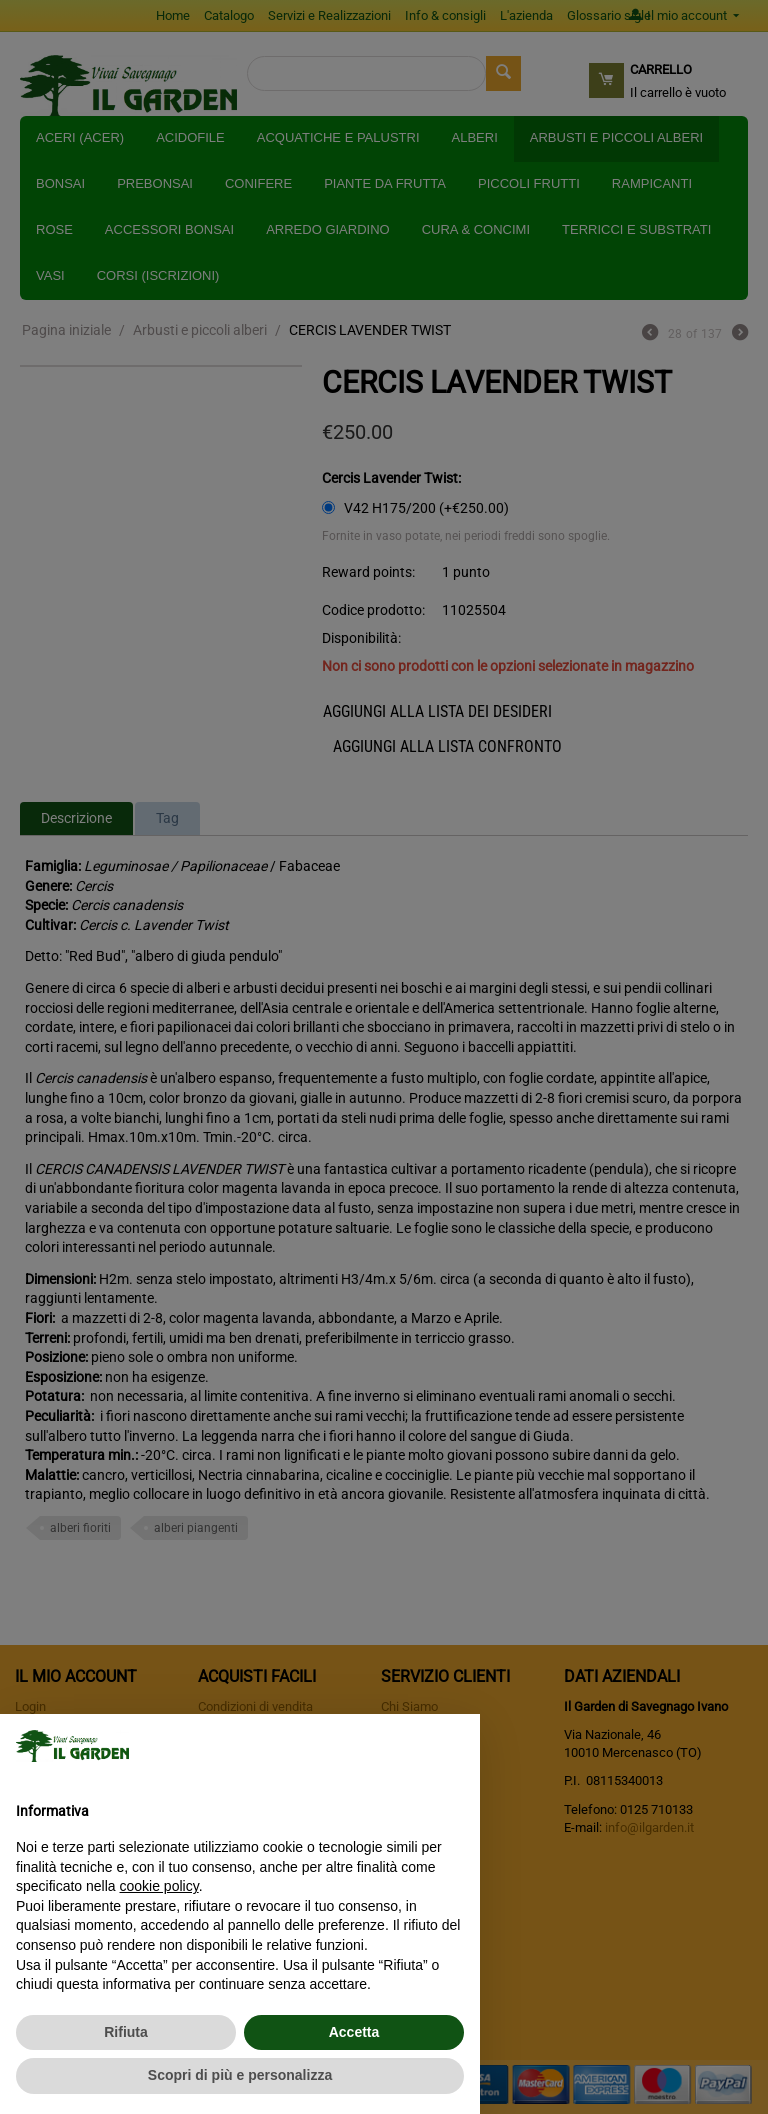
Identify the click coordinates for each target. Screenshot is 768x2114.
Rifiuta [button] (126, 2032)
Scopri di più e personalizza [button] (240, 2075)
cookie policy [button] (159, 1886)
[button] (454, 1746)
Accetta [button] (354, 2032)
